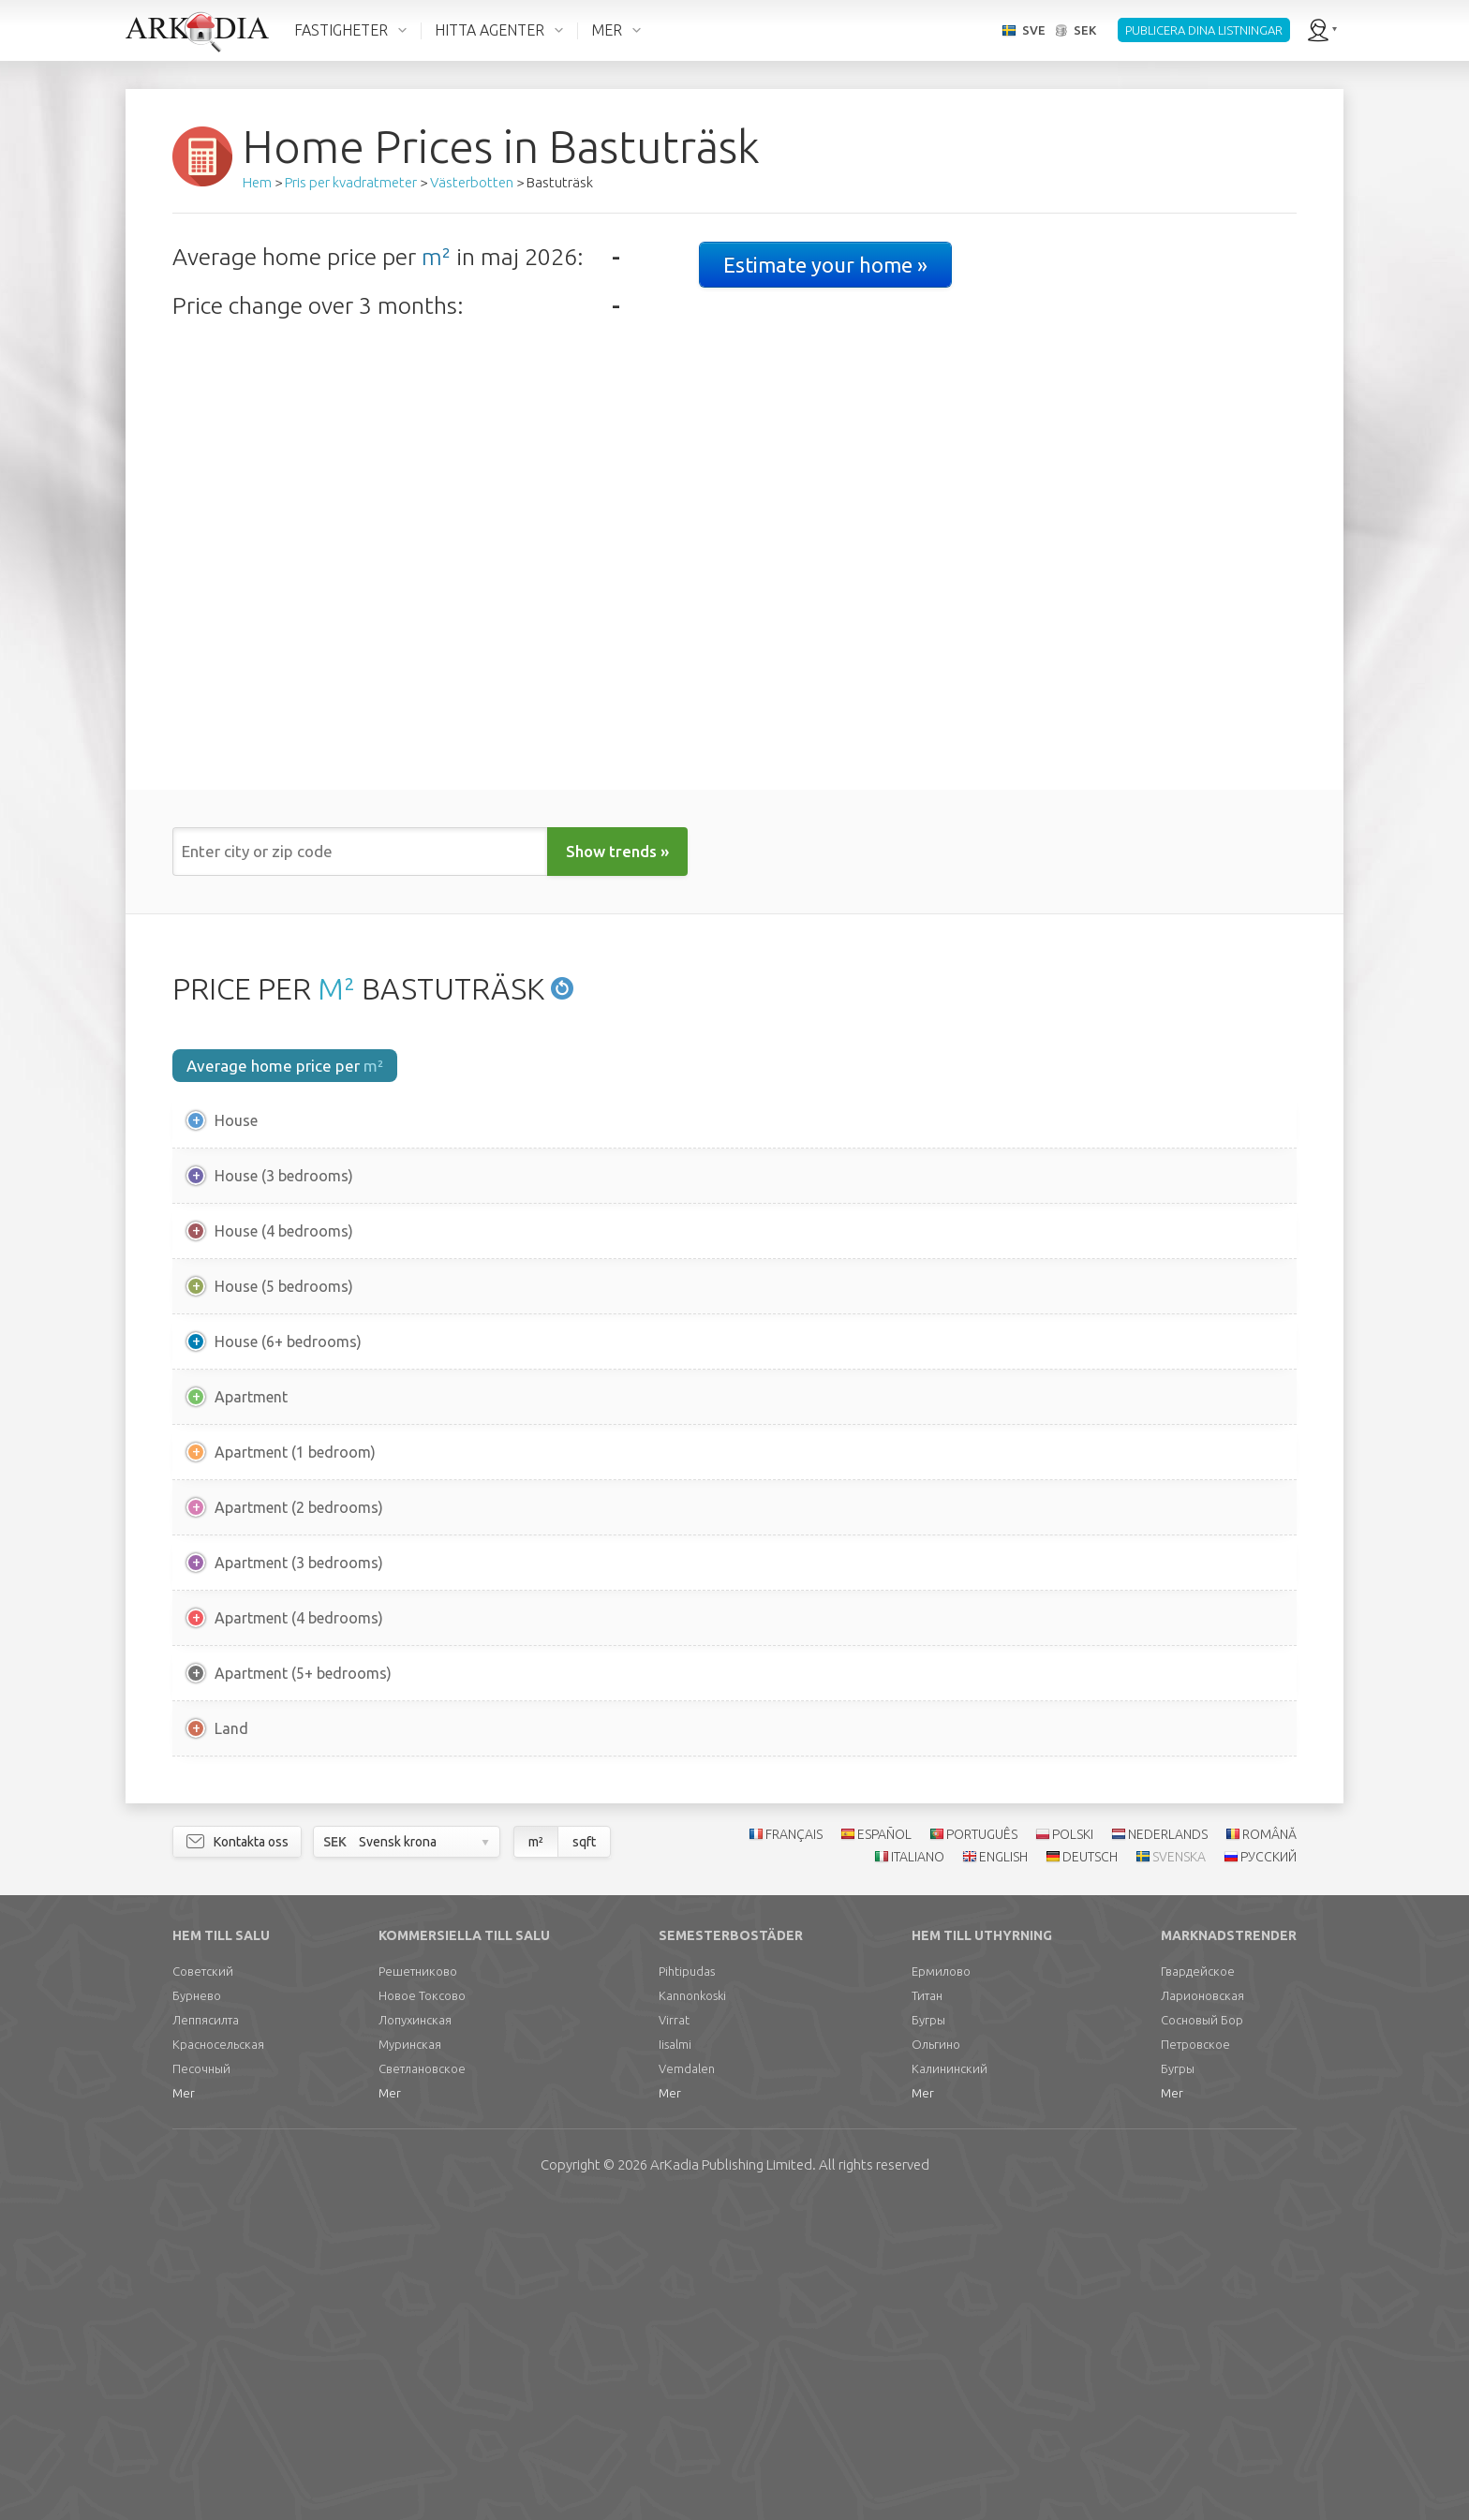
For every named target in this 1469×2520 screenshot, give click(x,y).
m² (436, 257)
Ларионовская (1202, 2311)
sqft (584, 2157)
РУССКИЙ (1268, 2173)
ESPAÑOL (884, 2149)
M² (336, 988)
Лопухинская (415, 2335)
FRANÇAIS (794, 2149)
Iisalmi (675, 2359)
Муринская (409, 2359)
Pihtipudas (687, 2286)
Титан (927, 2311)
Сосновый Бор (1202, 2335)
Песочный (201, 2384)
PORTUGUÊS (981, 2149)
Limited (731, 2480)
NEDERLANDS (1168, 2149)
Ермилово (941, 2286)
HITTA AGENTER (489, 30)
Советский (202, 2286)
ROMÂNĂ (1269, 2149)
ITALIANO (917, 2173)
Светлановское (422, 2384)
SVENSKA (1179, 2173)
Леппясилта (205, 2335)
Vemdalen (687, 2384)
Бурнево (196, 2311)
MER (606, 30)
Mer (183, 2408)
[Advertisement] (734, 1941)
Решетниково (417, 2286)
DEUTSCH (1090, 2173)
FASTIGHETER (341, 30)
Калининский (949, 2384)
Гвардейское (1198, 2286)
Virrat (674, 2335)
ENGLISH (1003, 2173)
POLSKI (1072, 2149)
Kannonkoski (692, 2311)
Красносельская (218, 2359)
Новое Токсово (422, 2311)
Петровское (1195, 2359)
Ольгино (936, 2359)
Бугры (928, 2335)
